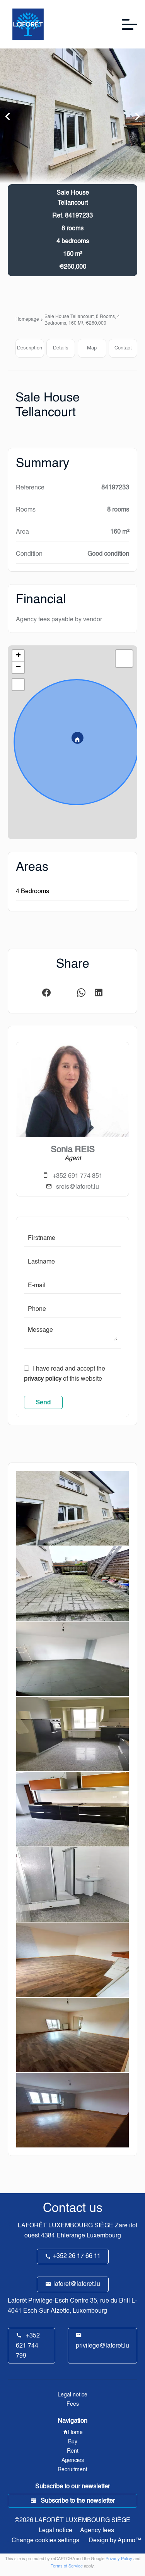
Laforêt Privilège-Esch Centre (48, 2301)
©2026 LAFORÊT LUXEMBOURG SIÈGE (72, 2520)
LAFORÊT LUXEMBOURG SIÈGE (65, 2226)
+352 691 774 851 (77, 1176)
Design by (114, 2541)
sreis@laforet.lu (77, 1187)
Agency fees (97, 2531)
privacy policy (42, 1379)
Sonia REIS (73, 1150)
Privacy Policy (119, 2559)
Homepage (27, 319)
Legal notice (55, 2531)
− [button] (18, 667)
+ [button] (18, 656)
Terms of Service (67, 2566)
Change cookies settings (45, 2541)
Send (43, 1402)
